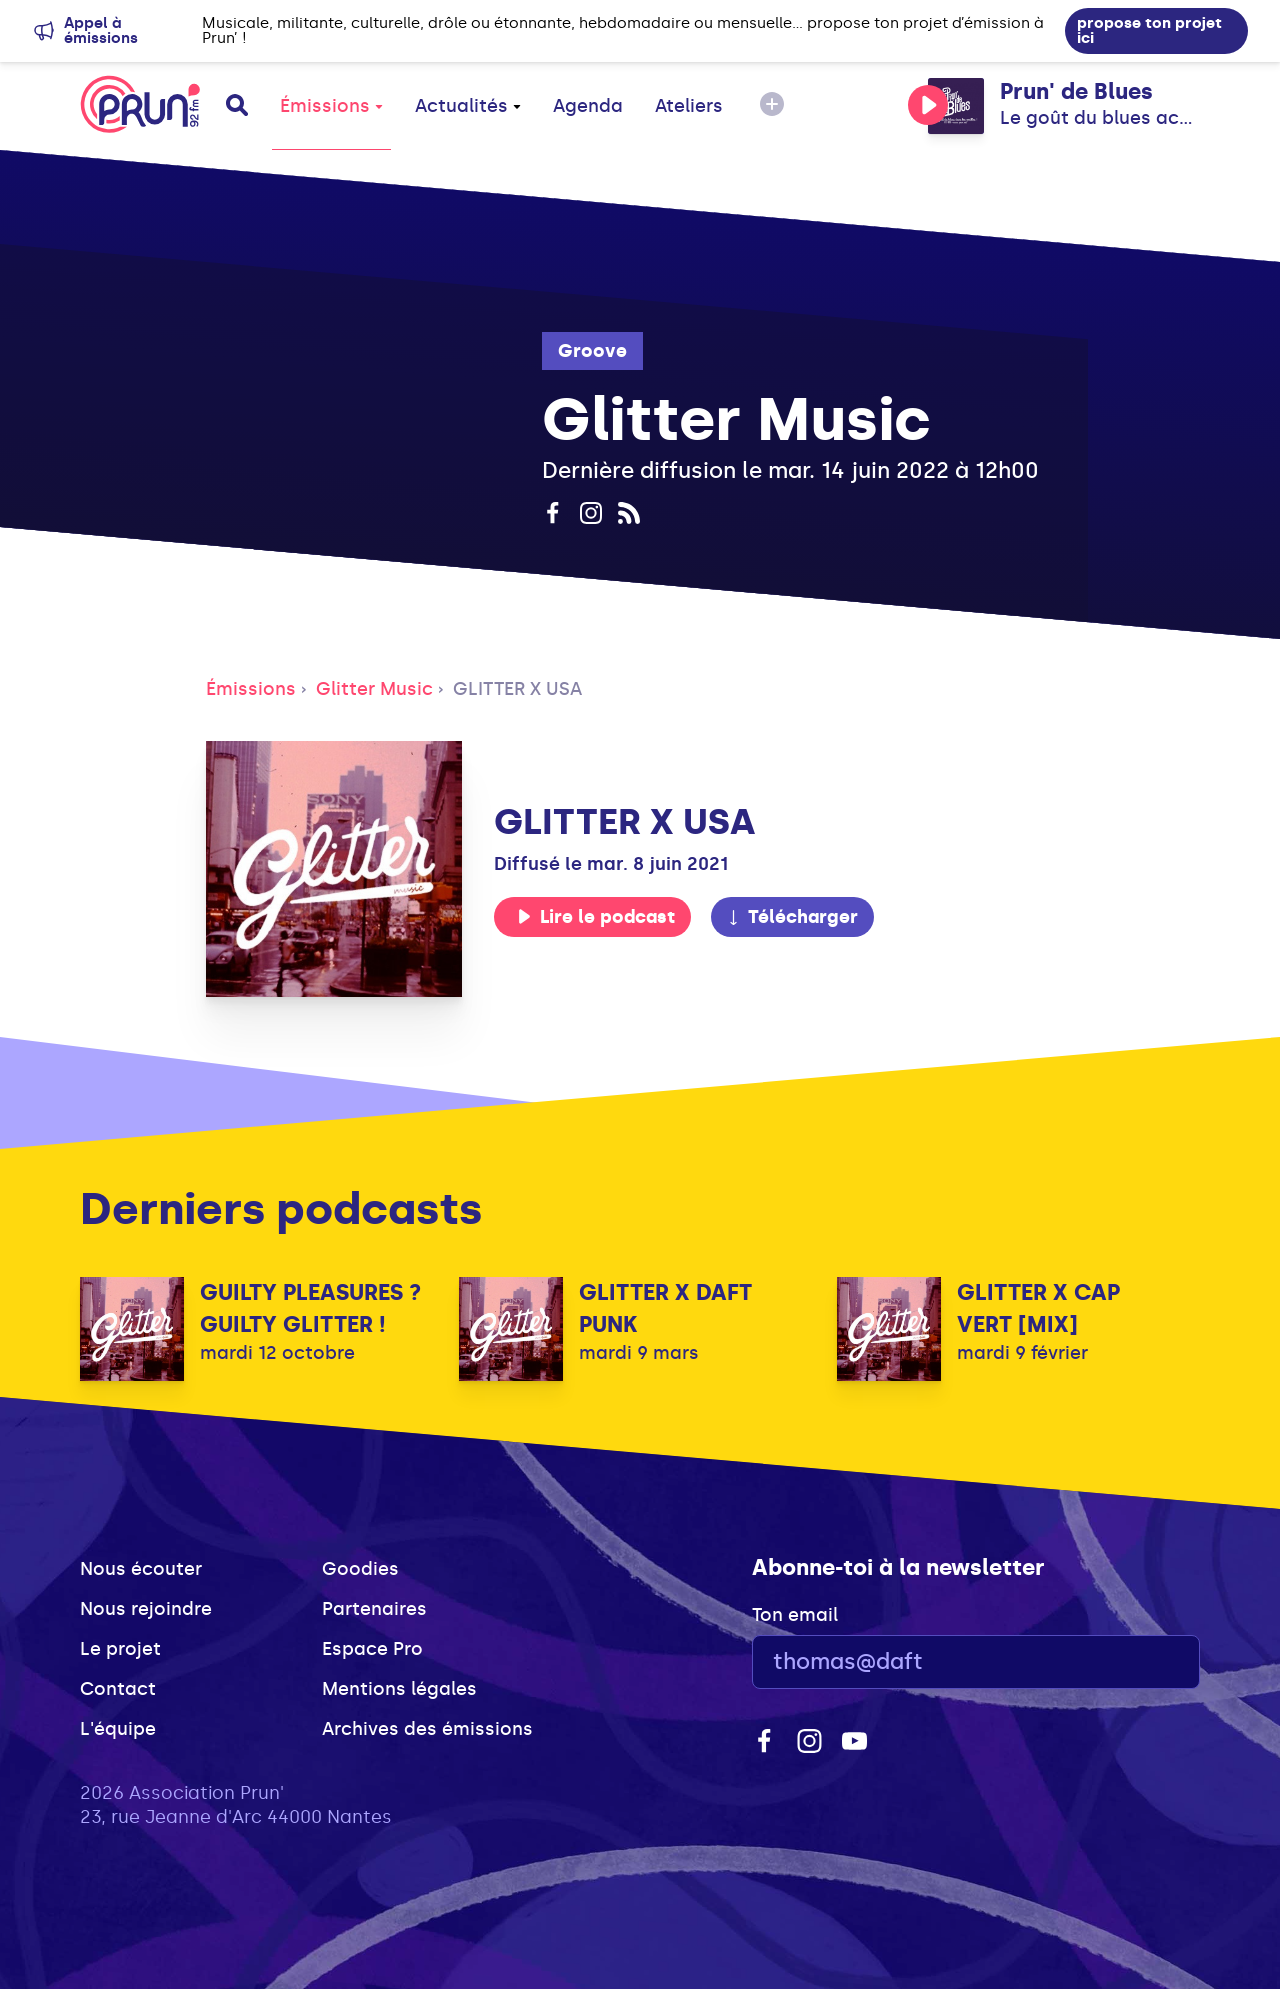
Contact (118, 1689)
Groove (592, 351)
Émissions (331, 106)
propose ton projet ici (1149, 30)
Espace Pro (372, 1649)
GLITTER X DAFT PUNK (665, 1308)
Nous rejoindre (146, 1609)
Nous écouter (141, 1569)
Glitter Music (374, 689)
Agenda (588, 106)
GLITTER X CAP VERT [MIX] (1038, 1308)
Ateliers (689, 106)
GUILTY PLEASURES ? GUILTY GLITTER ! (310, 1308)
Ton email (795, 1615)
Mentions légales (399, 1689)
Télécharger (792, 917)
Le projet (120, 1649)
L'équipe (118, 1729)
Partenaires (374, 1609)
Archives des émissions (427, 1729)
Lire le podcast (596, 917)
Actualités (468, 106)
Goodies (360, 1569)
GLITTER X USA (517, 689)
